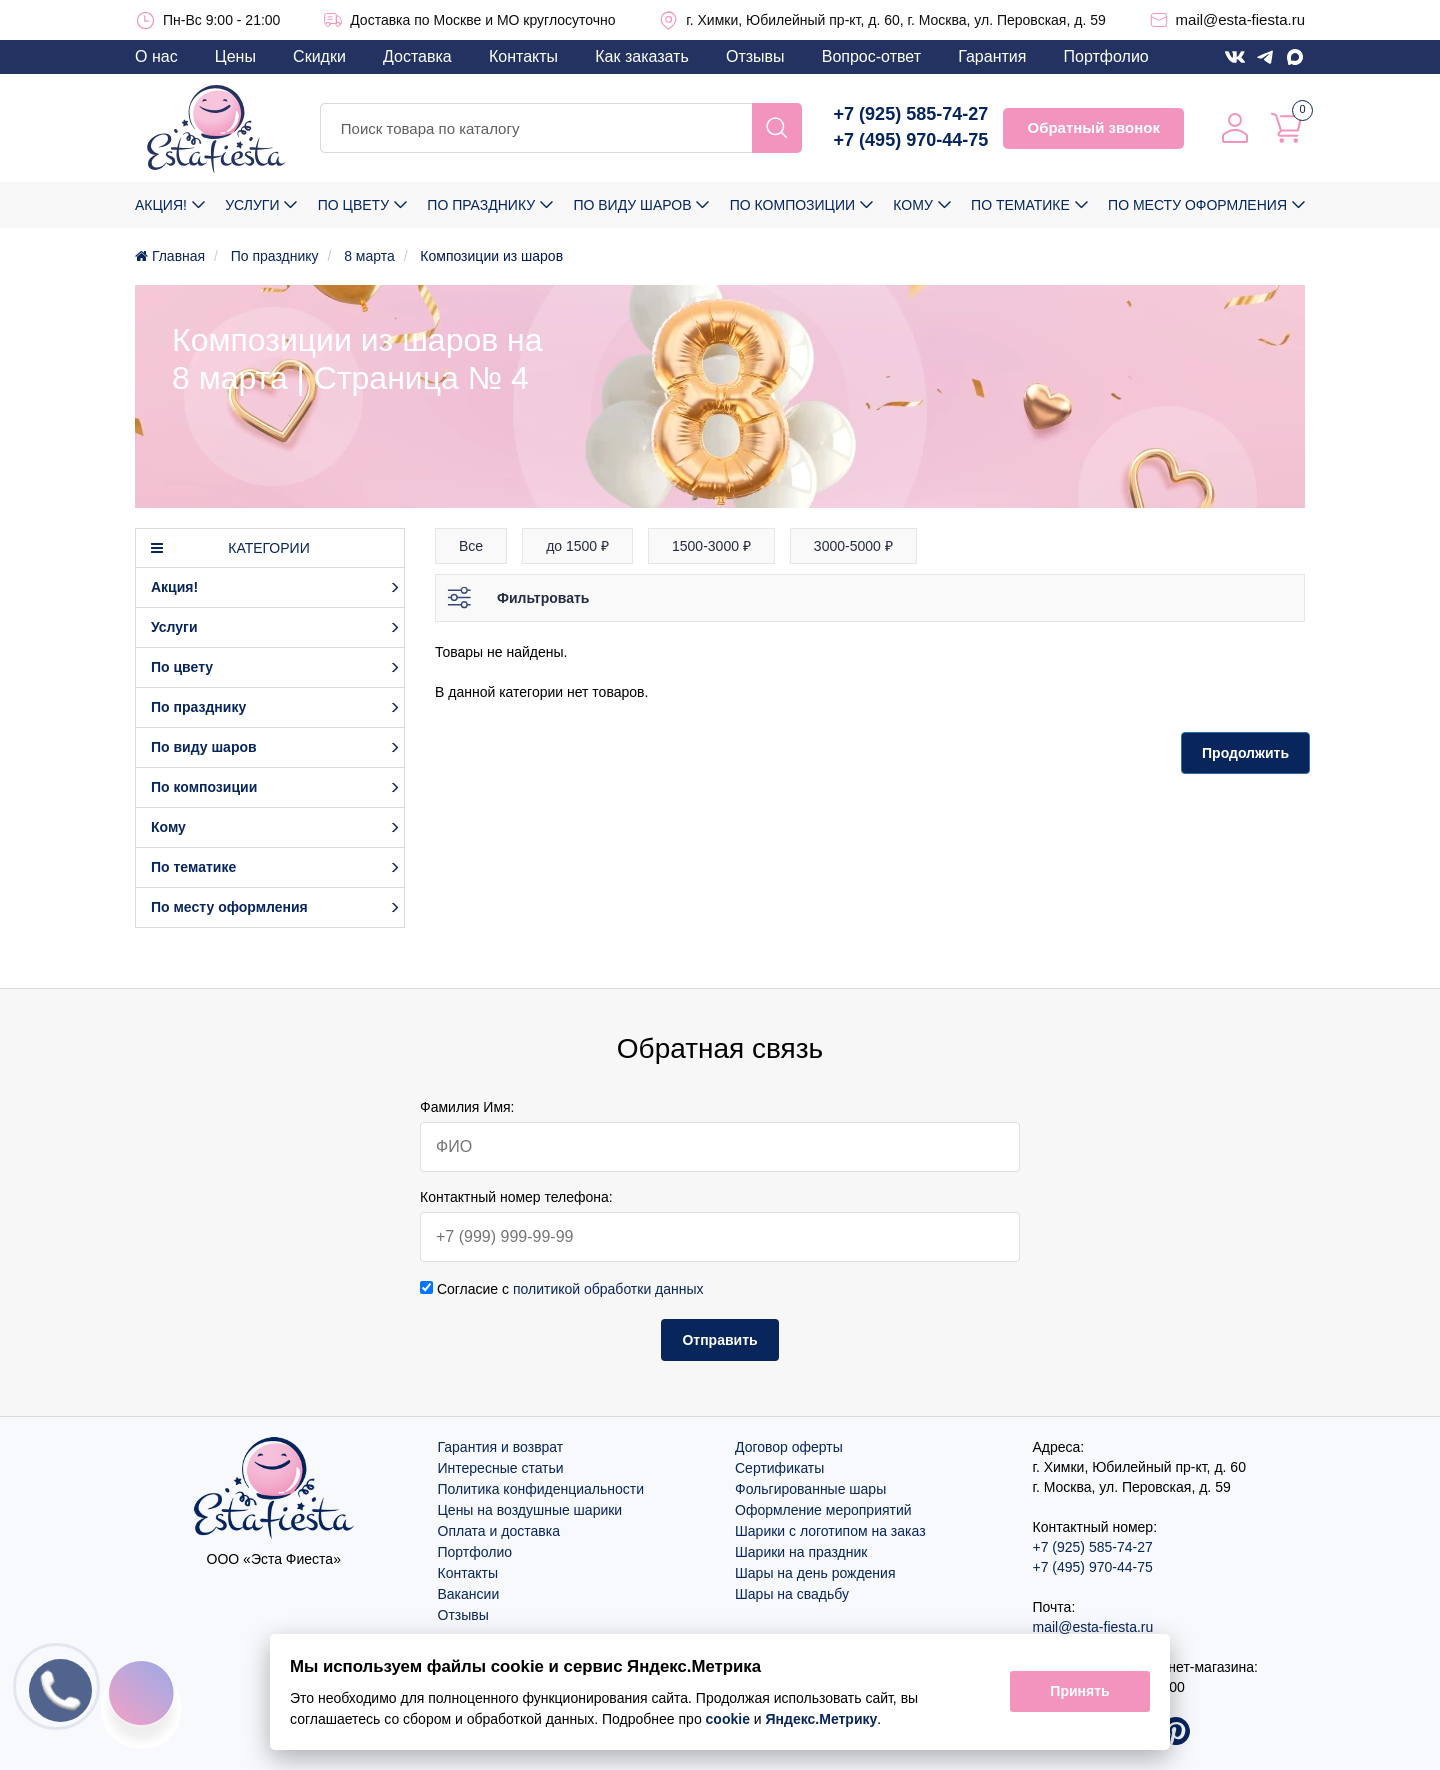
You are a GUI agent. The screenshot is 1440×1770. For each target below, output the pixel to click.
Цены (235, 56)
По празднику (481, 205)
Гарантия (992, 56)
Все (471, 546)
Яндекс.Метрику (822, 1719)
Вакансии (469, 1594)
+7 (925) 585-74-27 (911, 114)
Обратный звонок (1093, 127)
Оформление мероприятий (823, 1510)
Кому (912, 205)
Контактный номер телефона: (516, 1197)
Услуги (252, 205)
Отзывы (755, 56)
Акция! (161, 205)
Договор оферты (789, 1447)
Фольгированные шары (810, 1489)
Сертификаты (779, 1468)
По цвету (353, 205)
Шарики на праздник (801, 1552)
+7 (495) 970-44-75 (911, 140)
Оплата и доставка (499, 1531)
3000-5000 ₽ (853, 546)
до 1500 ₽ (577, 546)
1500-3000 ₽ (711, 546)
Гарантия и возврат (501, 1447)
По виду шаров (632, 205)
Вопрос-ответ (871, 56)
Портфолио (1106, 56)
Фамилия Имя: (467, 1107)
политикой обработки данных (608, 1289)
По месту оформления (1197, 205)
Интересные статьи (501, 1468)
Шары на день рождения (815, 1573)
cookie (728, 1719)
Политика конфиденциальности (541, 1489)
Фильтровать (543, 598)
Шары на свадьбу (792, 1594)
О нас (156, 56)
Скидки (319, 56)
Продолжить (1245, 753)
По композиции (792, 205)
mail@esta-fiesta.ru (1240, 19)
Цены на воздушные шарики (530, 1510)
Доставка (417, 56)
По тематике (1020, 205)
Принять (1079, 1692)
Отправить (719, 1340)
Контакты (523, 56)
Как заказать (642, 56)
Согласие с (562, 1289)
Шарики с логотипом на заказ (830, 1531)
